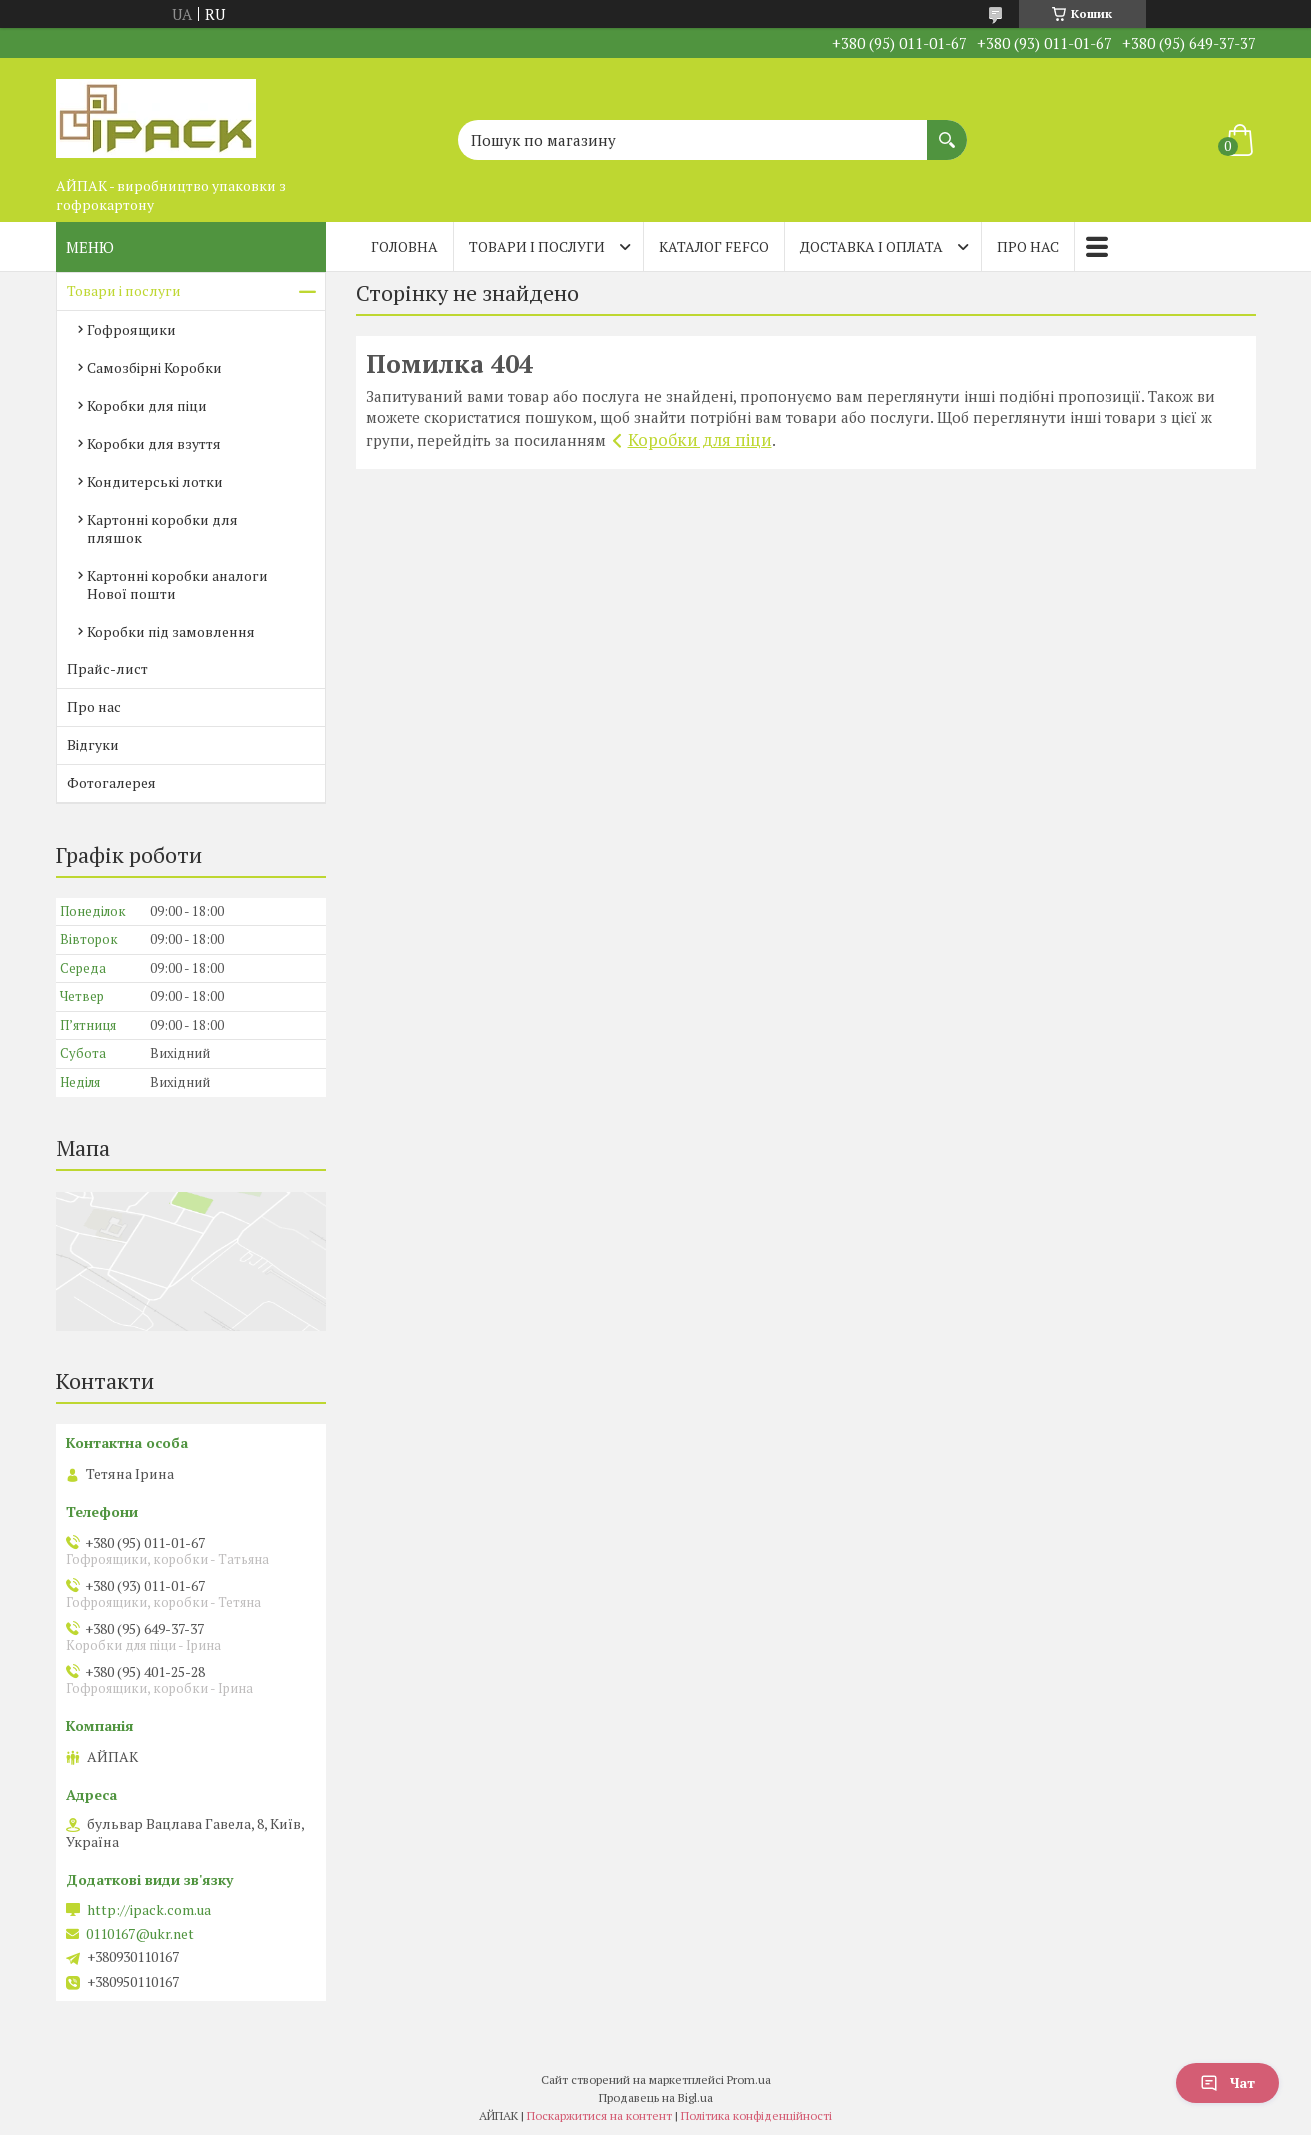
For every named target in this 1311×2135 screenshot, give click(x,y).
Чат (1227, 2082)
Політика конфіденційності (756, 2115)
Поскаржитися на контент (599, 2115)
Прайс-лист (107, 668)
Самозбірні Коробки (154, 367)
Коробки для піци (700, 439)
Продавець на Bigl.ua (656, 2097)
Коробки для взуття (154, 443)
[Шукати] (947, 130)
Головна (404, 246)
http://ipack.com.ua (149, 1910)
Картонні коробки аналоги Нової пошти (177, 584)
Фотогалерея (111, 782)
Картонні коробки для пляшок (162, 528)
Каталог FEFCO (714, 246)
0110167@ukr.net (140, 1934)
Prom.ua (749, 2079)
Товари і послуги (537, 246)
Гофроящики (131, 329)
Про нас (1028, 246)
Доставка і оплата (871, 246)
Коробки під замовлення (171, 631)
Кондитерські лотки (155, 481)
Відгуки (93, 744)
